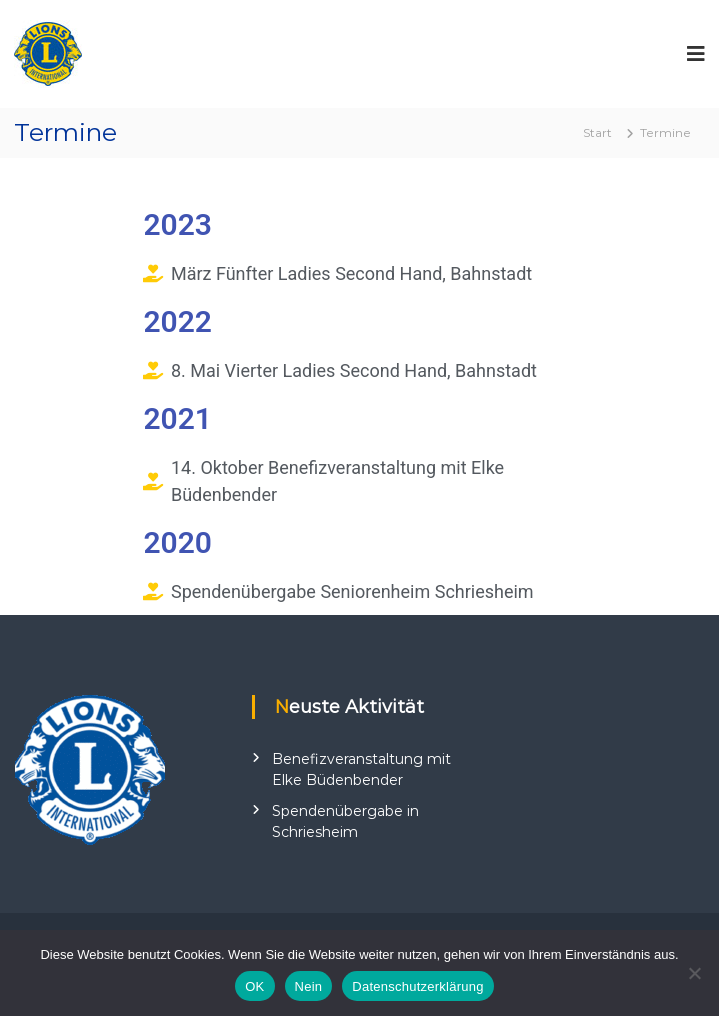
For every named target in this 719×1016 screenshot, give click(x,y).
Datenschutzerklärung (417, 986)
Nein (309, 986)
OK (254, 986)
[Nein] (694, 973)
